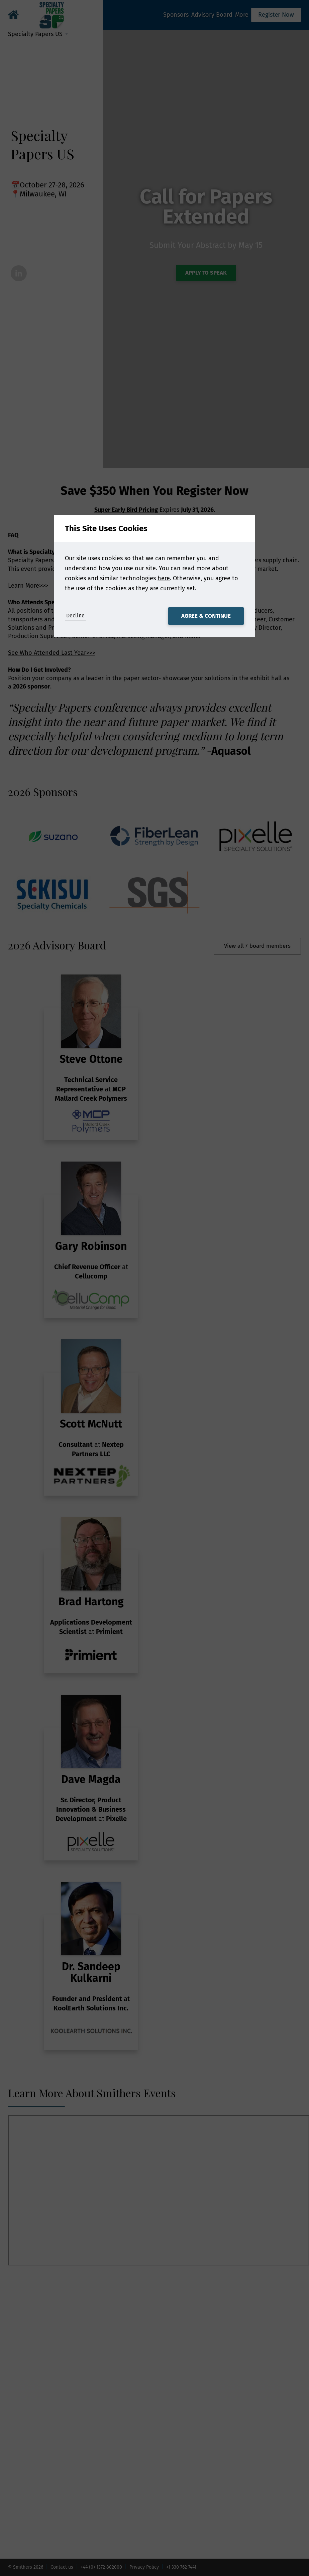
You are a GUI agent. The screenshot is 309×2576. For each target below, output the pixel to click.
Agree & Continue (206, 615)
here (164, 578)
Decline (75, 615)
